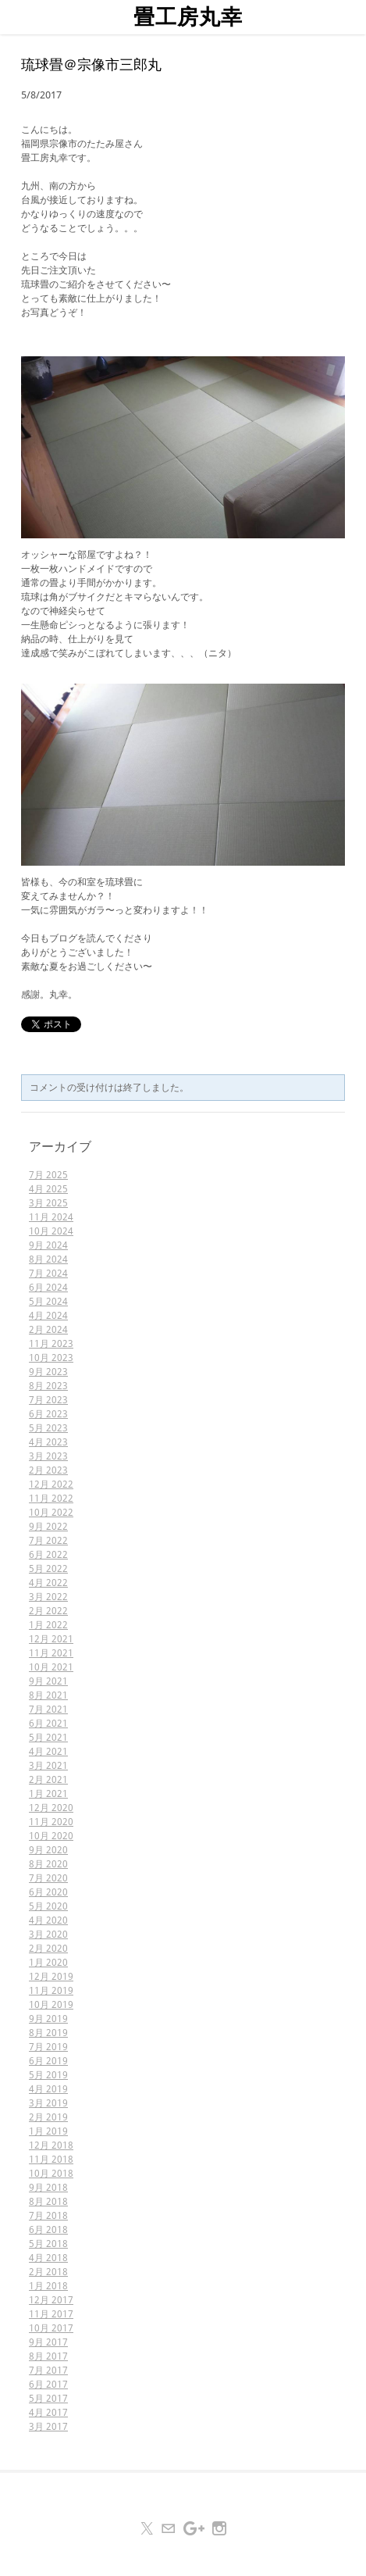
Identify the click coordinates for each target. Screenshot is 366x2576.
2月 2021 (48, 1780)
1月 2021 (48, 1794)
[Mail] (169, 2528)
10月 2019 (51, 2005)
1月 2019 (48, 2131)
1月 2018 (48, 2286)
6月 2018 (48, 2230)
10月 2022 (51, 1512)
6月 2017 (48, 2384)
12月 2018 (51, 2145)
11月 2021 (51, 1653)
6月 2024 (48, 1287)
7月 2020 (48, 1878)
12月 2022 (51, 1484)
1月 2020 (48, 1962)
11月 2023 (51, 1344)
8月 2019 (48, 2033)
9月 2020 (48, 1850)
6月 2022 (48, 1555)
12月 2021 (51, 1639)
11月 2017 (51, 2314)
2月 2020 (48, 1948)
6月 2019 (48, 2061)
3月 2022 (48, 1597)
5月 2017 (48, 2398)
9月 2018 (48, 2187)
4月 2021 (48, 1751)
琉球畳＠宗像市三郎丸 (91, 66)
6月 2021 (48, 1723)
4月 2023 (48, 1442)
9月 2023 (48, 1372)
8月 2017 (48, 2356)
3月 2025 (48, 1203)
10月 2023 (51, 1358)
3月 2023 (48, 1456)
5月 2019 (48, 2075)
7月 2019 (48, 2047)
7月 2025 (48, 1175)
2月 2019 (48, 2117)
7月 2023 (48, 1400)
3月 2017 (48, 2426)
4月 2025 (48, 1189)
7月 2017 (48, 2370)
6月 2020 (48, 1892)
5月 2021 (48, 1737)
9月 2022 (48, 1526)
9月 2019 (48, 2019)
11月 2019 (51, 1990)
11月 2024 (51, 1217)
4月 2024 (48, 1315)
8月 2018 (48, 2201)
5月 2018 (48, 2244)
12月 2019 (51, 1976)
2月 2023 (48, 1470)
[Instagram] (219, 2528)
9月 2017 (48, 2342)
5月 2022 (48, 1569)
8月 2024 (48, 1259)
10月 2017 (51, 2328)
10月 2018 (51, 2173)
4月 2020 (48, 1920)
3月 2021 (48, 1765)
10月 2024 (51, 1231)
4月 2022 (48, 1583)
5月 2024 (48, 1301)
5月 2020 (48, 1906)
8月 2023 (48, 1386)
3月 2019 (48, 2103)
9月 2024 (48, 1245)
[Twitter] (147, 2528)
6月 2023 (48, 1414)
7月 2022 (48, 1540)
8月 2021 (48, 1695)
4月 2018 (48, 2258)
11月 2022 (51, 1498)
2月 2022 (48, 1611)
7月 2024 (48, 1273)
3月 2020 (48, 1934)
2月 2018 (48, 2272)
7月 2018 (48, 2216)
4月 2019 (48, 2089)
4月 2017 (48, 2412)
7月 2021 (48, 1709)
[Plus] (193, 2528)
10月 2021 (51, 1667)
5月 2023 (48, 1428)
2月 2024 (48, 1329)
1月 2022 (48, 1625)
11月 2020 (51, 1822)
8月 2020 (48, 1864)
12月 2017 (51, 2300)
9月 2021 (48, 1681)
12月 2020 (51, 1808)
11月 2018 (51, 2159)
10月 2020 (51, 1836)
